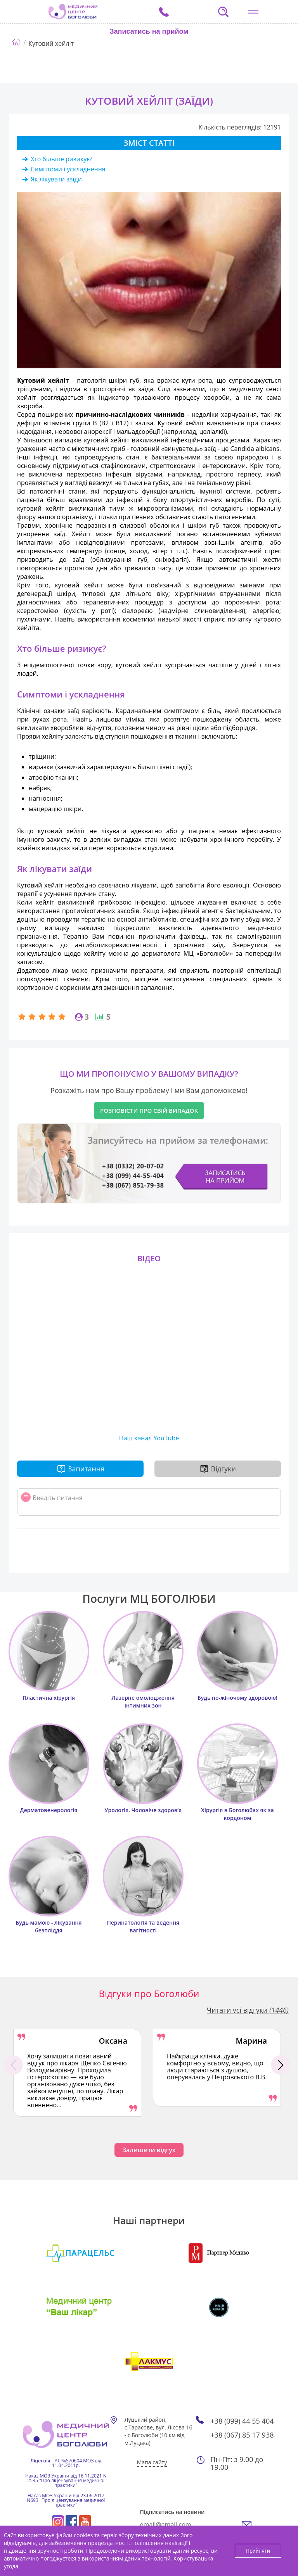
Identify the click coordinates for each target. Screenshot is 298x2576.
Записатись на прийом (148, 31)
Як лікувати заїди (56, 179)
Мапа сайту (152, 2462)
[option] (77, 2073)
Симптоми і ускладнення (68, 169)
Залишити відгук (149, 2150)
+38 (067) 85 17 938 (242, 2435)
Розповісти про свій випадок (149, 1110)
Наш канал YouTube (149, 1438)
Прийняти (258, 2551)
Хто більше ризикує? (61, 159)
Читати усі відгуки (248, 2009)
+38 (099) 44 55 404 (242, 2421)
